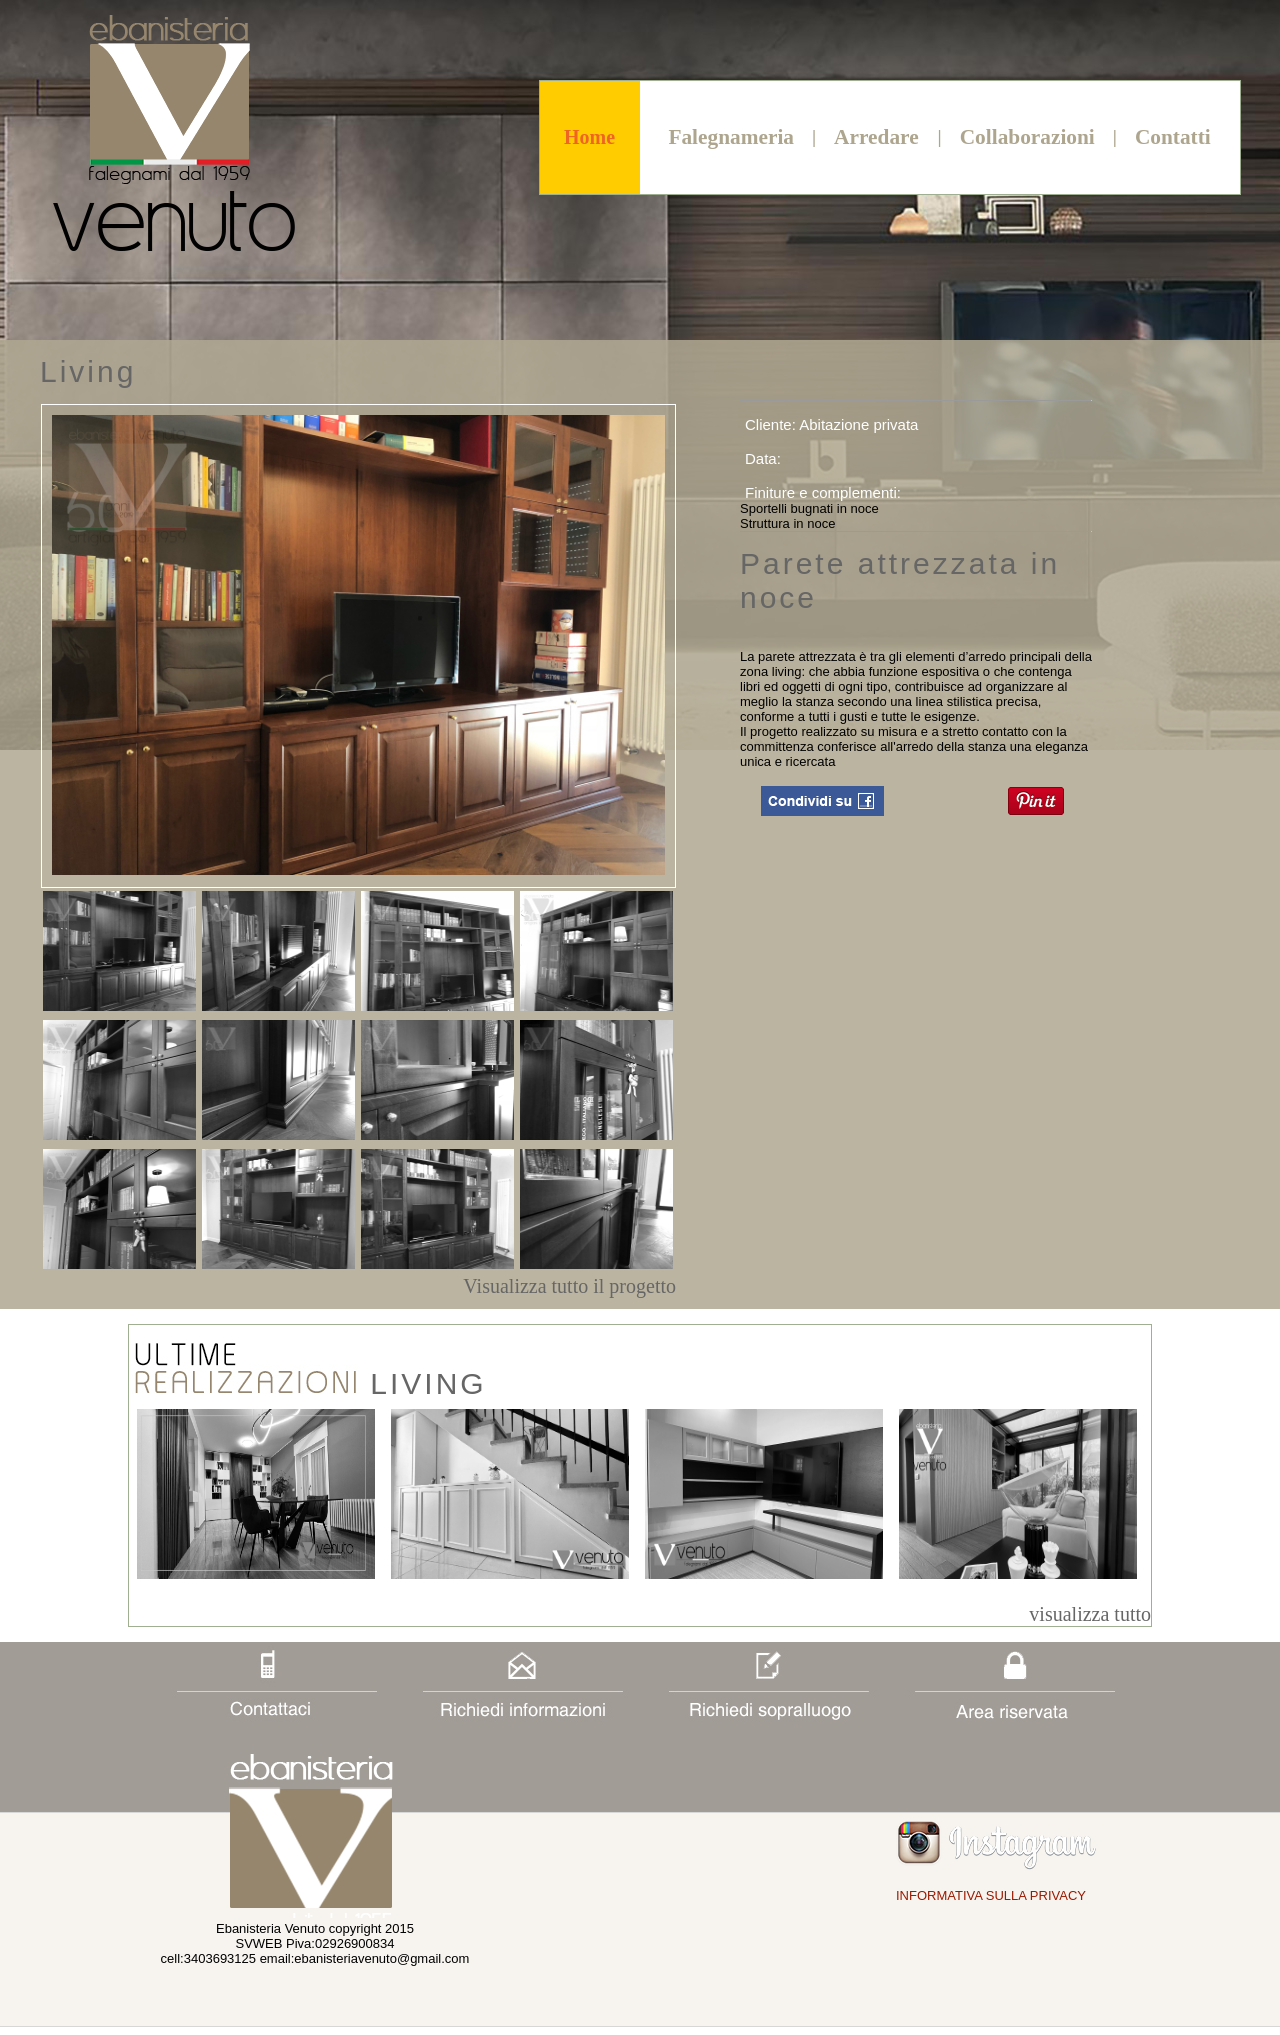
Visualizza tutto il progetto (569, 1286)
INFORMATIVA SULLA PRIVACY (991, 1895)
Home (589, 137)
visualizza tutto (1090, 1614)
